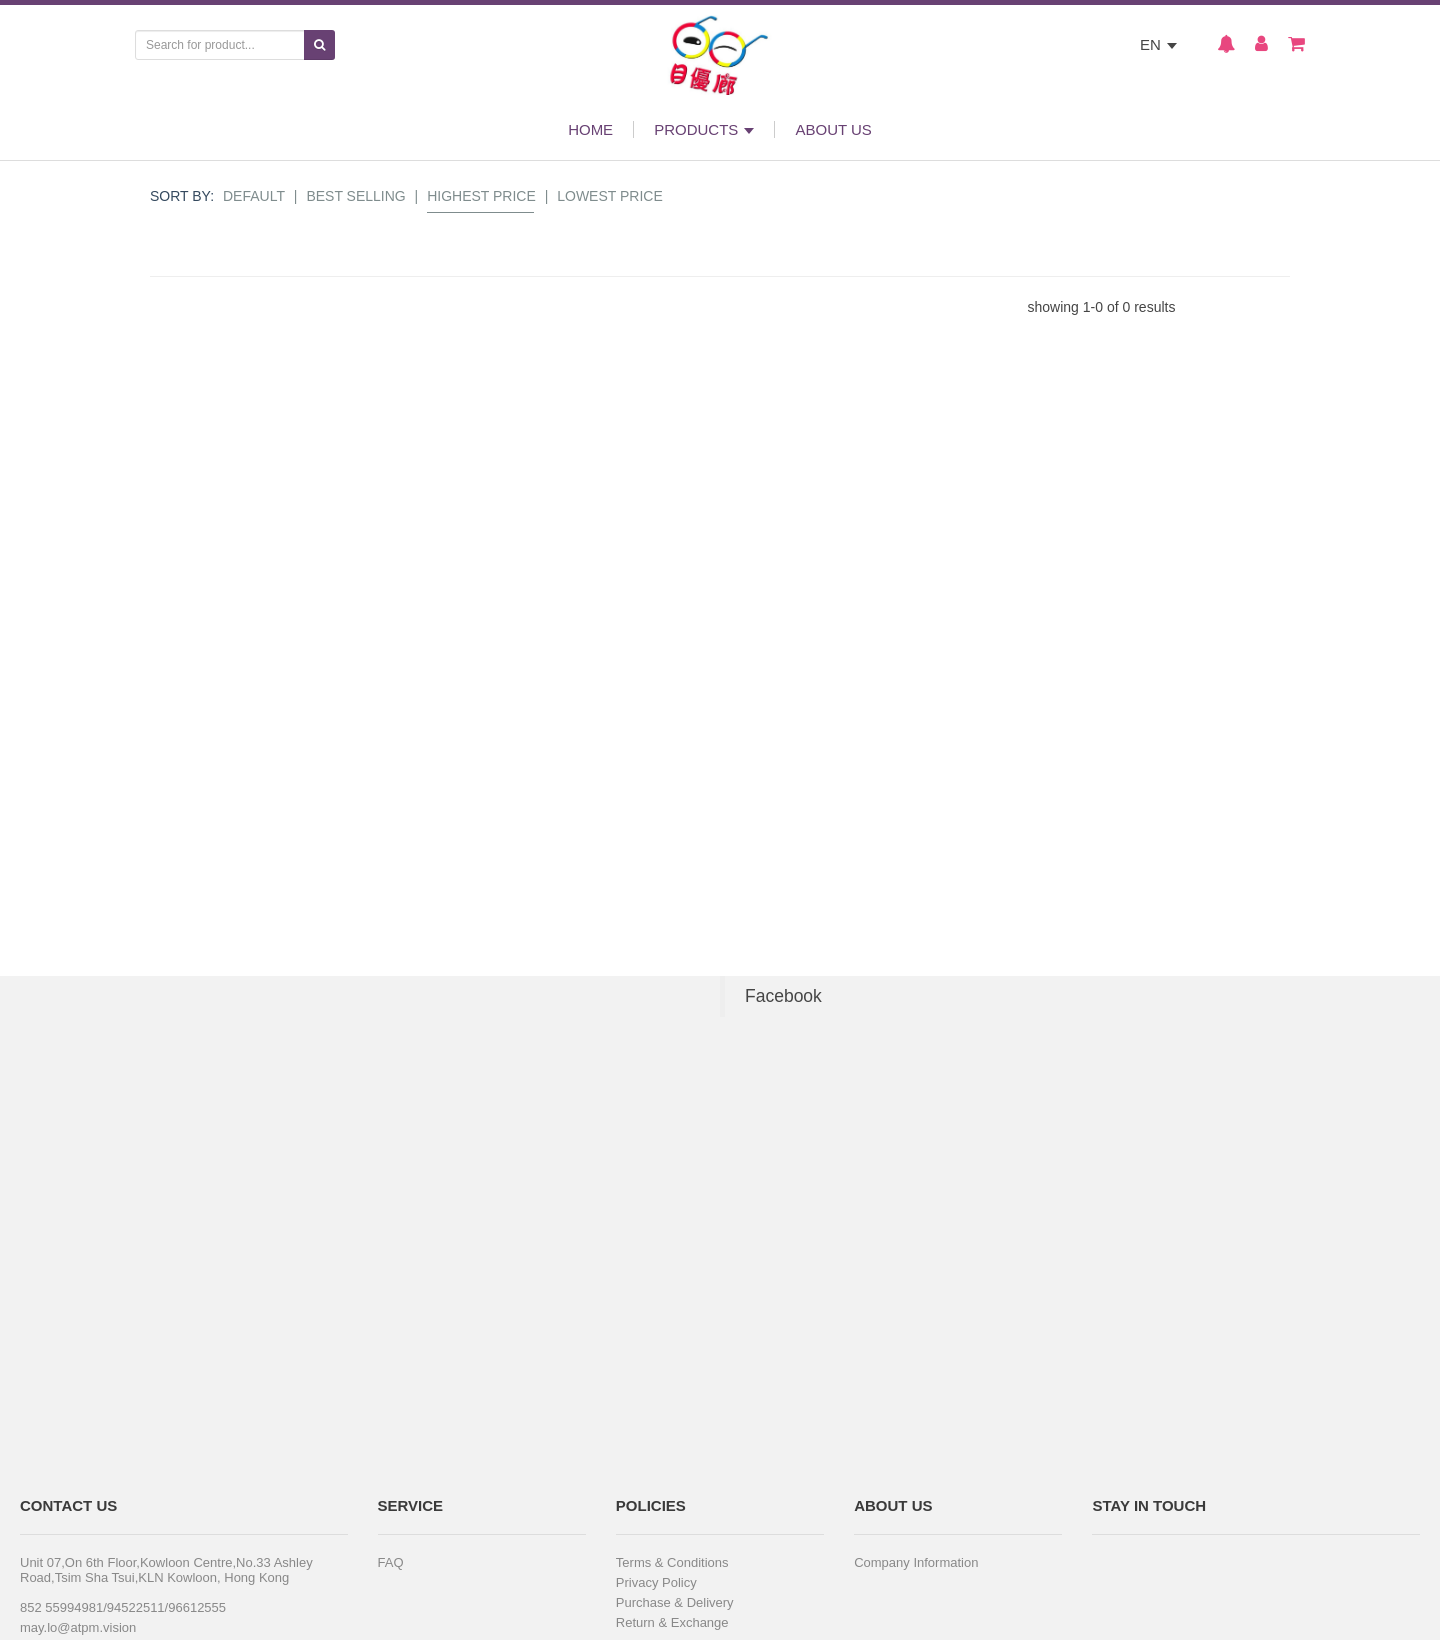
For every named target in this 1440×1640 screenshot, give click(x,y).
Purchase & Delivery (675, 1602)
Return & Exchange (672, 1622)
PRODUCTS (704, 129)
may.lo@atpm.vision (78, 1627)
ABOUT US (833, 129)
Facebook (783, 996)
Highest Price (481, 196)
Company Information (916, 1562)
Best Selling (355, 196)
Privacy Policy (656, 1582)
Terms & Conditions (672, 1562)
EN (1158, 44)
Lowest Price (610, 196)
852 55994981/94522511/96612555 (123, 1607)
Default (254, 196)
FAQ (391, 1562)
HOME (590, 129)
